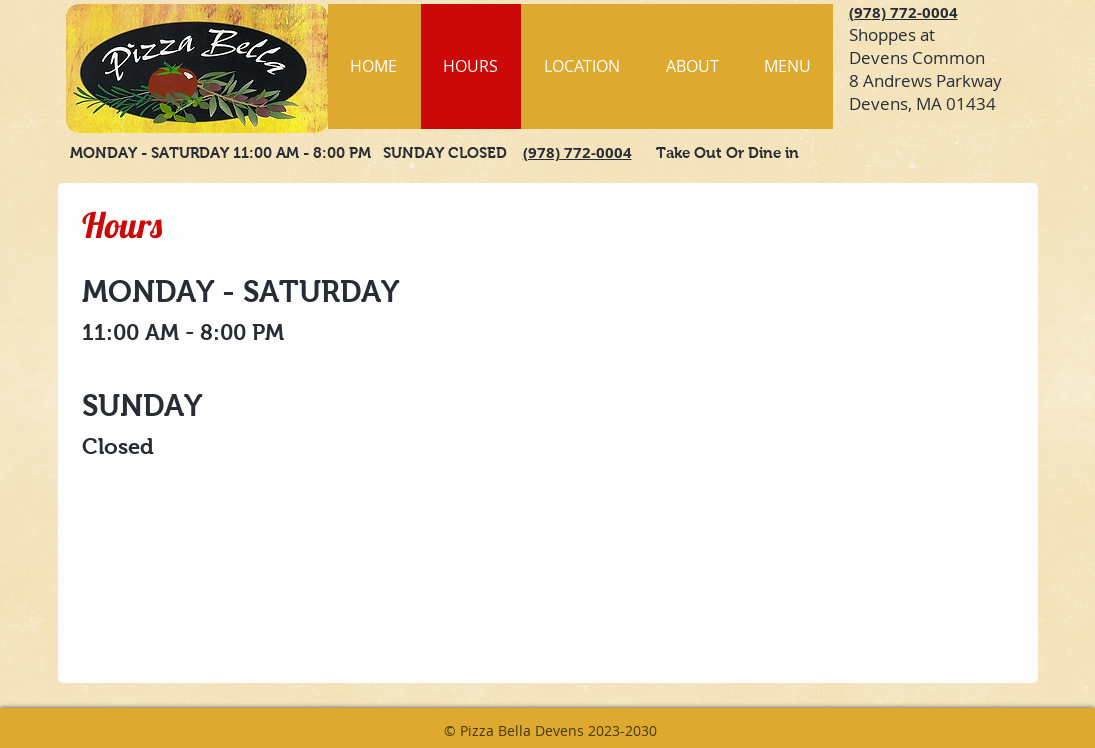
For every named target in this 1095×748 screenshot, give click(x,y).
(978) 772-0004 (903, 12)
